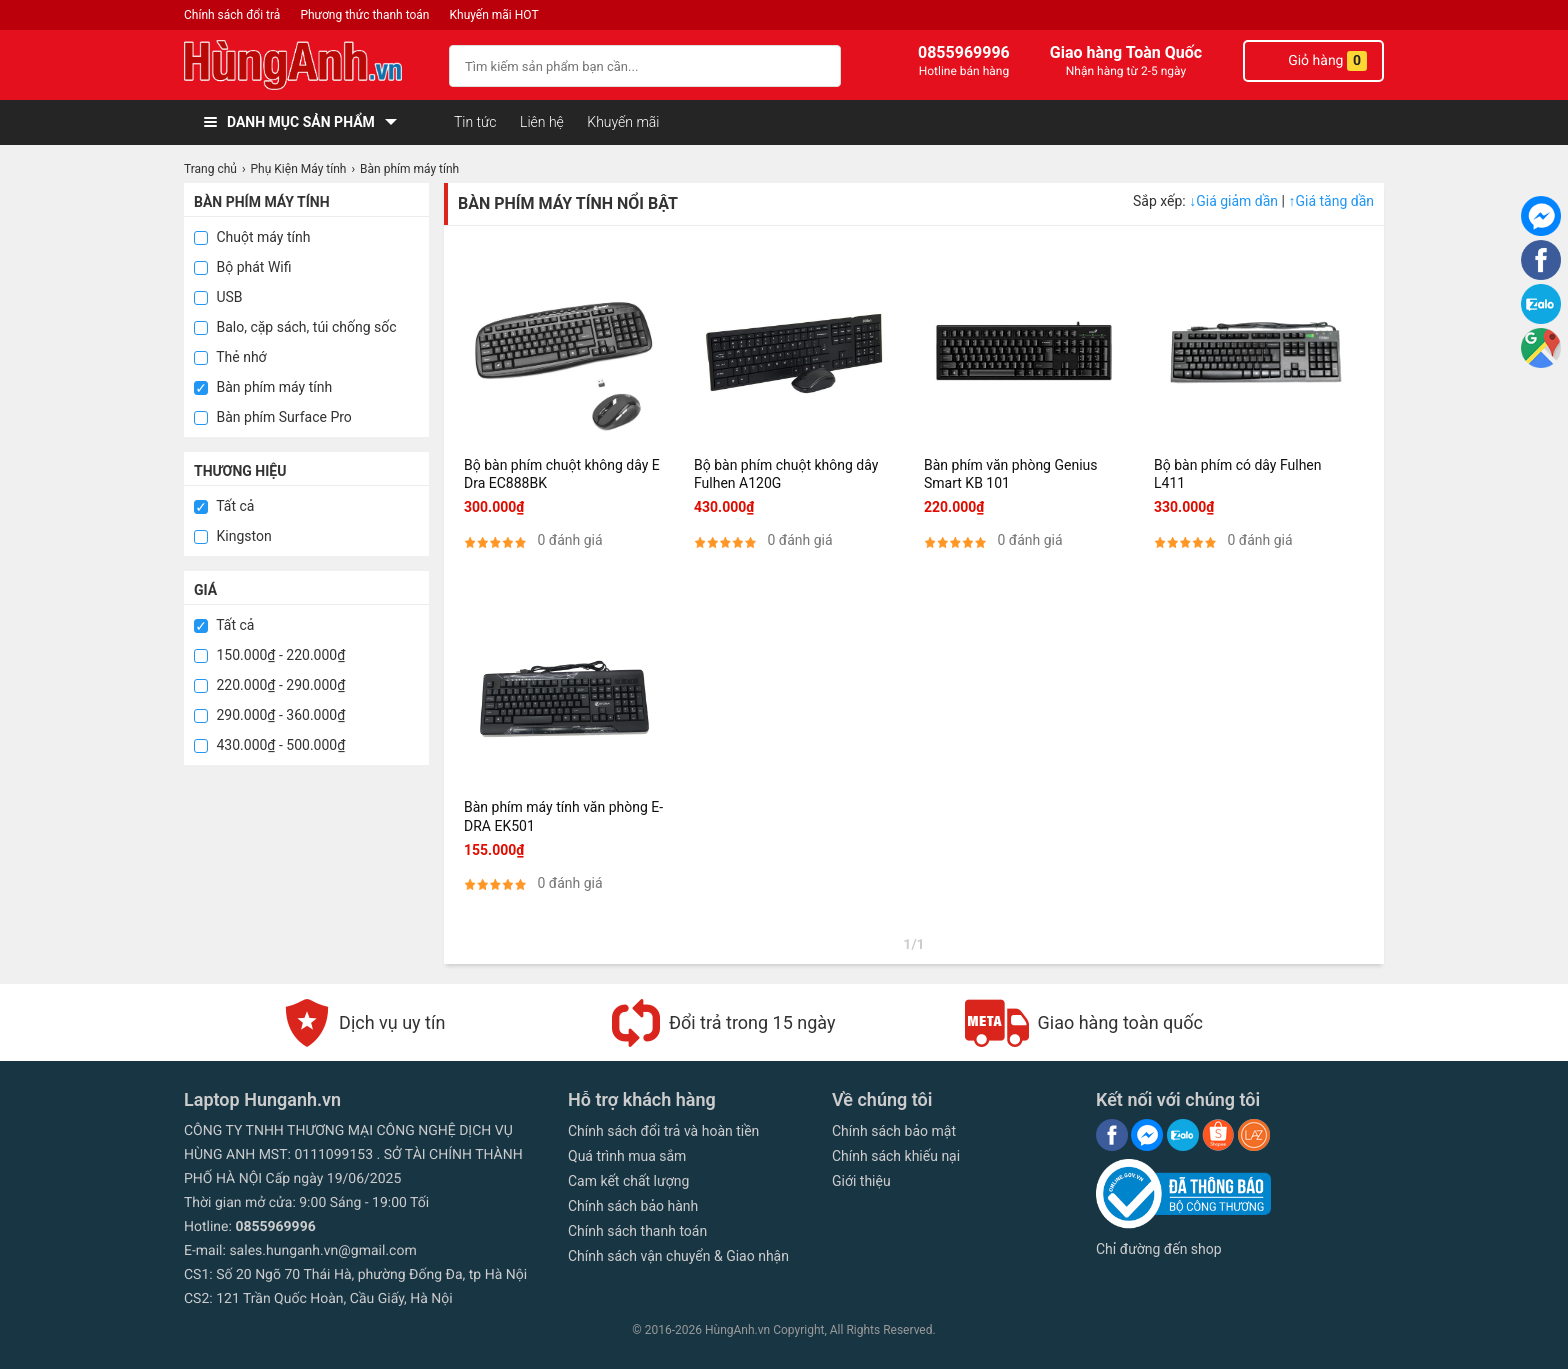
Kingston (233, 536)
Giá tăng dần (1331, 201)
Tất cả (224, 506)
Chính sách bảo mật (894, 1131)
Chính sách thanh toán (637, 1231)
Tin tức (475, 122)
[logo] (306, 65)
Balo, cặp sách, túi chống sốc (295, 327)
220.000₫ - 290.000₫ (269, 685)
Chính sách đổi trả (232, 15)
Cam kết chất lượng (628, 1181)
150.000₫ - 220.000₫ (269, 655)
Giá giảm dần (1235, 201)
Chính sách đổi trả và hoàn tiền (663, 1131)
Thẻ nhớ (230, 357)
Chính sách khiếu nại (896, 1156)
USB (218, 297)
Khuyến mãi (623, 122)
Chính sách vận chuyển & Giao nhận (678, 1256)
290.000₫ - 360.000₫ (269, 715)
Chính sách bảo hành (633, 1206)
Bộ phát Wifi (242, 267)
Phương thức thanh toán (364, 15)
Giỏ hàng (1313, 61)
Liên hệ (542, 122)
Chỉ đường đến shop (1159, 1249)
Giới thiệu (861, 1181)
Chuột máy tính (252, 237)
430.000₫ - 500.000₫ (269, 745)
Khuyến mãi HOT (494, 15)
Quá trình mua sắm (627, 1156)
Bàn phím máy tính (263, 387)
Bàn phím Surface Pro (273, 417)
